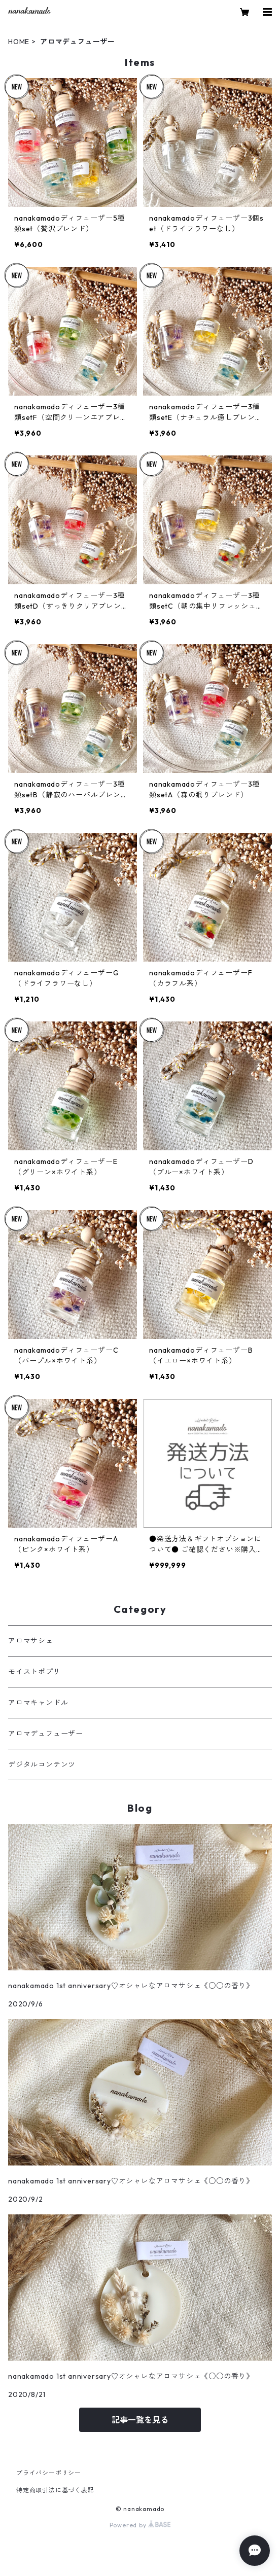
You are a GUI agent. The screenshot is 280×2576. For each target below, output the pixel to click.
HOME (18, 41)
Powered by (140, 2525)
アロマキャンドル (38, 1702)
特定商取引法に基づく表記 (55, 2490)
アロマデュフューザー (45, 1733)
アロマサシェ (30, 1640)
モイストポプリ (34, 1671)
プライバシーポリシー (48, 2473)
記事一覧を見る (140, 2420)
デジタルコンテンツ (42, 1764)
